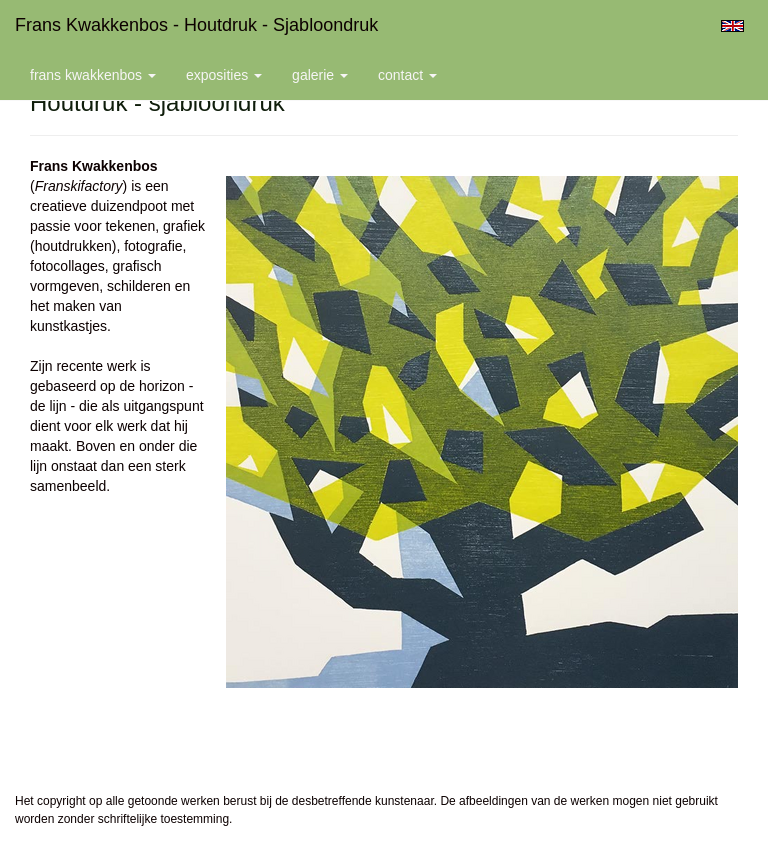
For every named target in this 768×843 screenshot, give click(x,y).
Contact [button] (407, 75)
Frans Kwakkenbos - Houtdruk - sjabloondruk (196, 25)
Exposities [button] (224, 75)
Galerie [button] (320, 75)
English (732, 26)
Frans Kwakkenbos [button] (93, 75)
